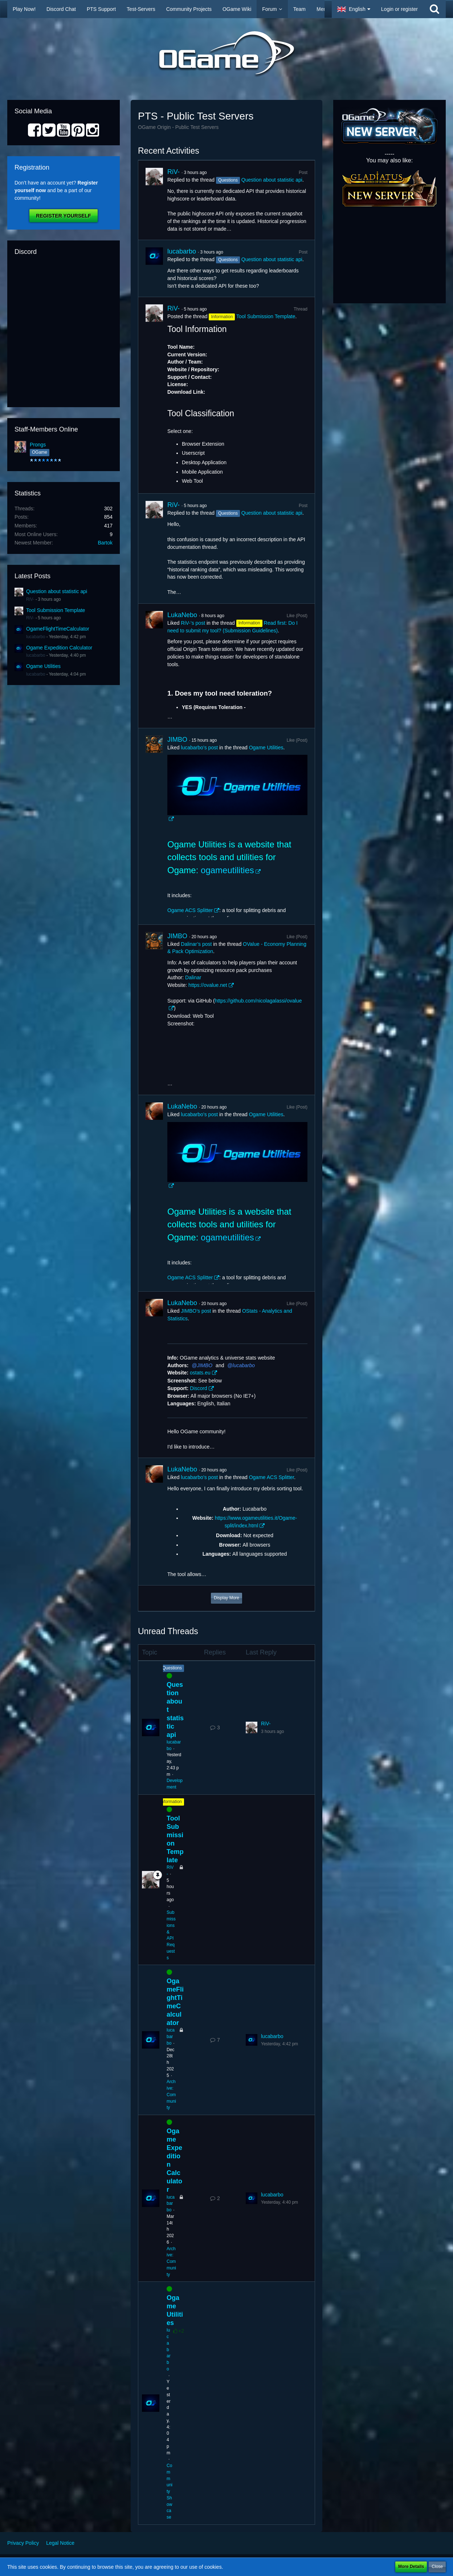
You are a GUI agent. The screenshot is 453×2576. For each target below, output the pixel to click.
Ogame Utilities (43, 666)
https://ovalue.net (207, 985)
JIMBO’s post (196, 1311)
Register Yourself (63, 216)
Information (171, 1801)
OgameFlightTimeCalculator (57, 629)
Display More (226, 1597)
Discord (198, 1388)
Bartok (105, 543)
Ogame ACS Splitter (190, 910)
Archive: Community (171, 2094)
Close (437, 2566)
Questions (172, 1667)
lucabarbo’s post (199, 747)
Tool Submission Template (55, 610)
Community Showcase (169, 2491)
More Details (411, 2566)
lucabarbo (35, 636)
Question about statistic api (56, 591)
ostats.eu (200, 1373)
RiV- (30, 599)
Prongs (38, 444)
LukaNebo (182, 615)
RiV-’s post (193, 623)
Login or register (399, 9)
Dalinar (193, 977)
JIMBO (177, 739)
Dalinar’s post (196, 944)
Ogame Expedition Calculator (59, 648)
